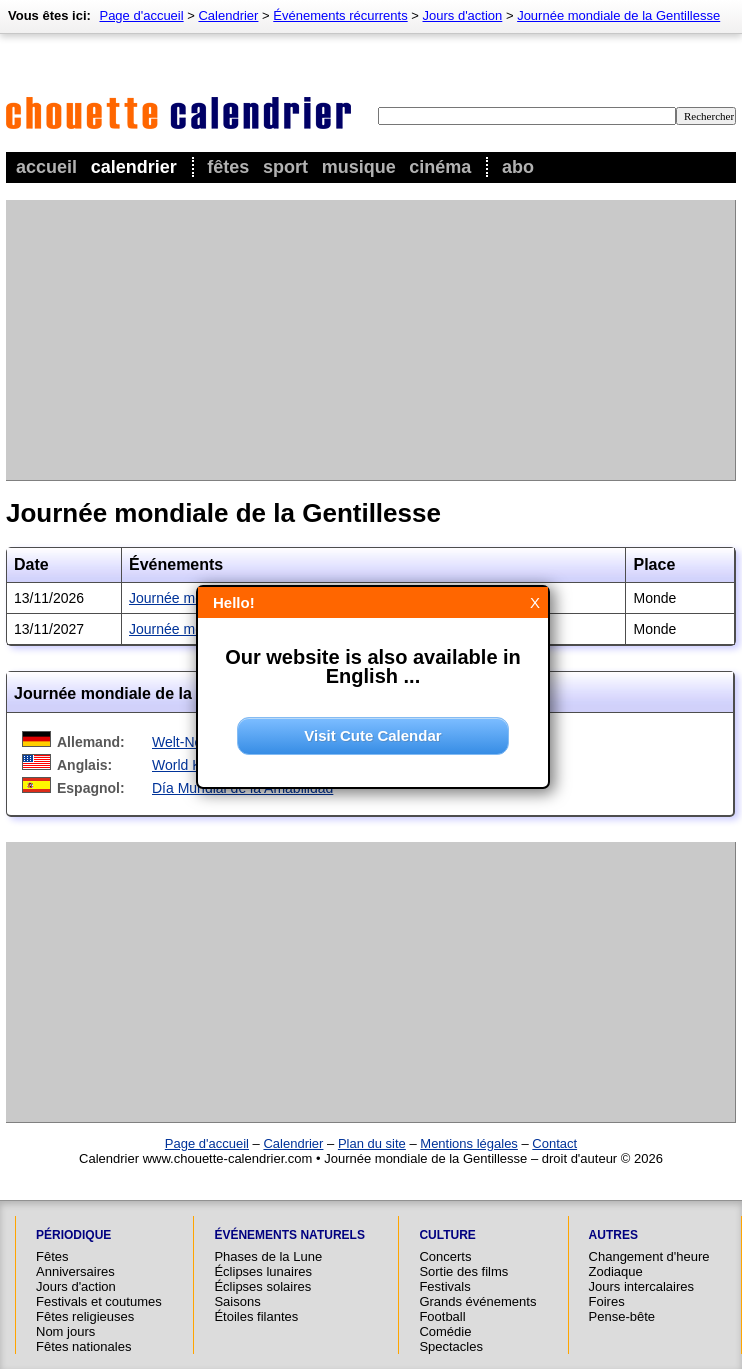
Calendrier (134, 167)
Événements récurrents (340, 15)
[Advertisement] (348, 340)
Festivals (444, 1286)
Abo (518, 167)
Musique (359, 167)
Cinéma (440, 167)
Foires (607, 1301)
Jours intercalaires (642, 1286)
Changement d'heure (649, 1256)
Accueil (46, 167)
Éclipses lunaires (263, 1271)
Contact (554, 1143)
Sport (285, 167)
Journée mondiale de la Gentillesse (618, 15)
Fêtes (228, 167)
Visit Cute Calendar (372, 735)
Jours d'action (463, 15)
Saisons (237, 1301)
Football (442, 1316)
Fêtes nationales (83, 1346)
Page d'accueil (141, 15)
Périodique (73, 1235)
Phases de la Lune (268, 1256)
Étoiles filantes (256, 1316)
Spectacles (451, 1346)
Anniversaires (75, 1271)
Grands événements (477, 1301)
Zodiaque (616, 1271)
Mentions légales (469, 1143)
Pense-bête (622, 1316)
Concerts (445, 1256)
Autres (613, 1235)
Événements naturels (289, 1235)
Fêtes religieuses (85, 1316)
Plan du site (372, 1143)
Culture (447, 1235)
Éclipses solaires (262, 1286)
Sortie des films (463, 1271)
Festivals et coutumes (99, 1301)
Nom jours (65, 1331)
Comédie (445, 1331)
